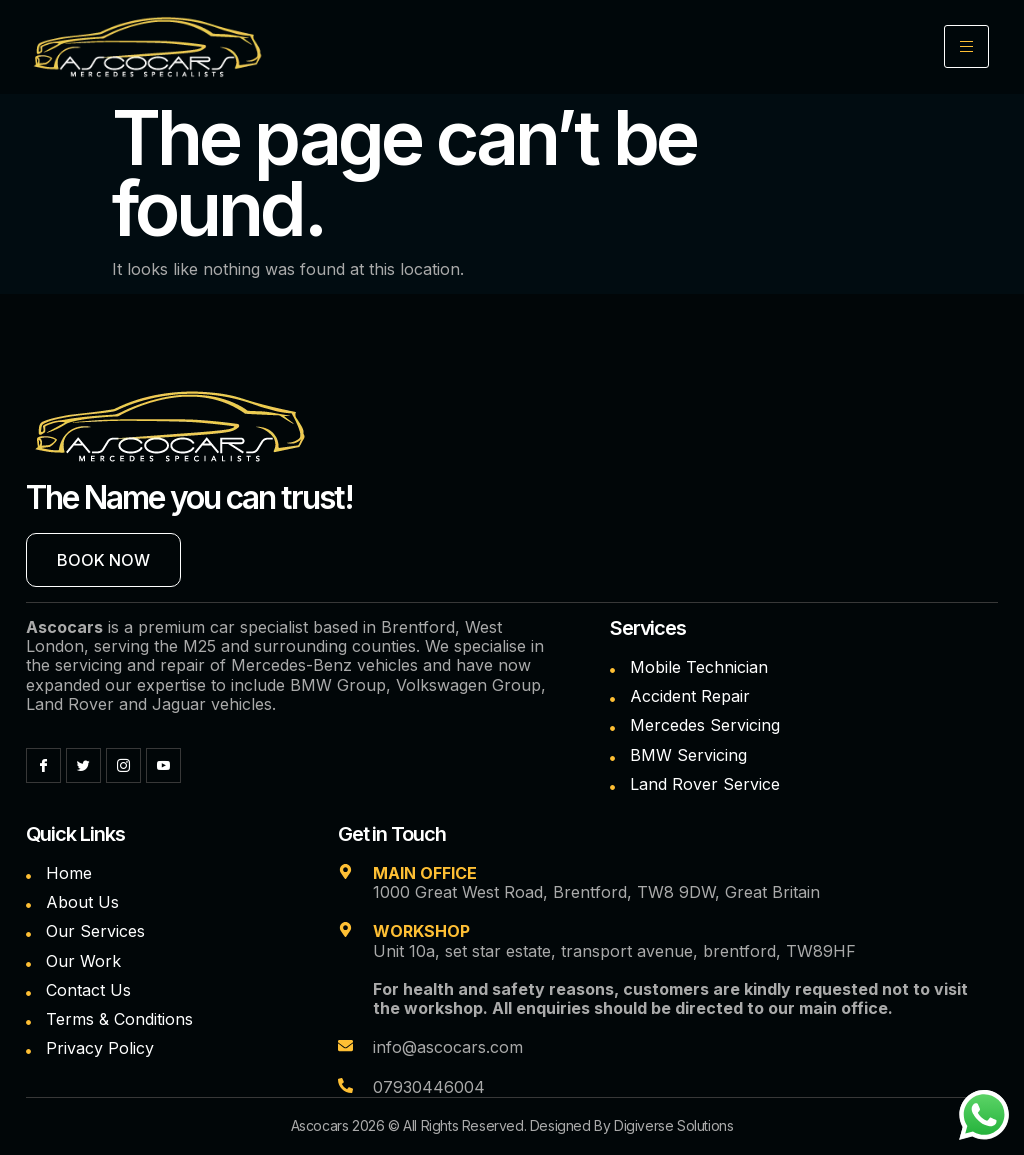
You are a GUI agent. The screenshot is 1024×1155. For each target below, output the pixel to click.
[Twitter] (83, 765)
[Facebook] (43, 765)
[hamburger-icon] (966, 46)
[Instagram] (123, 765)
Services (648, 628)
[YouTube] (163, 765)
